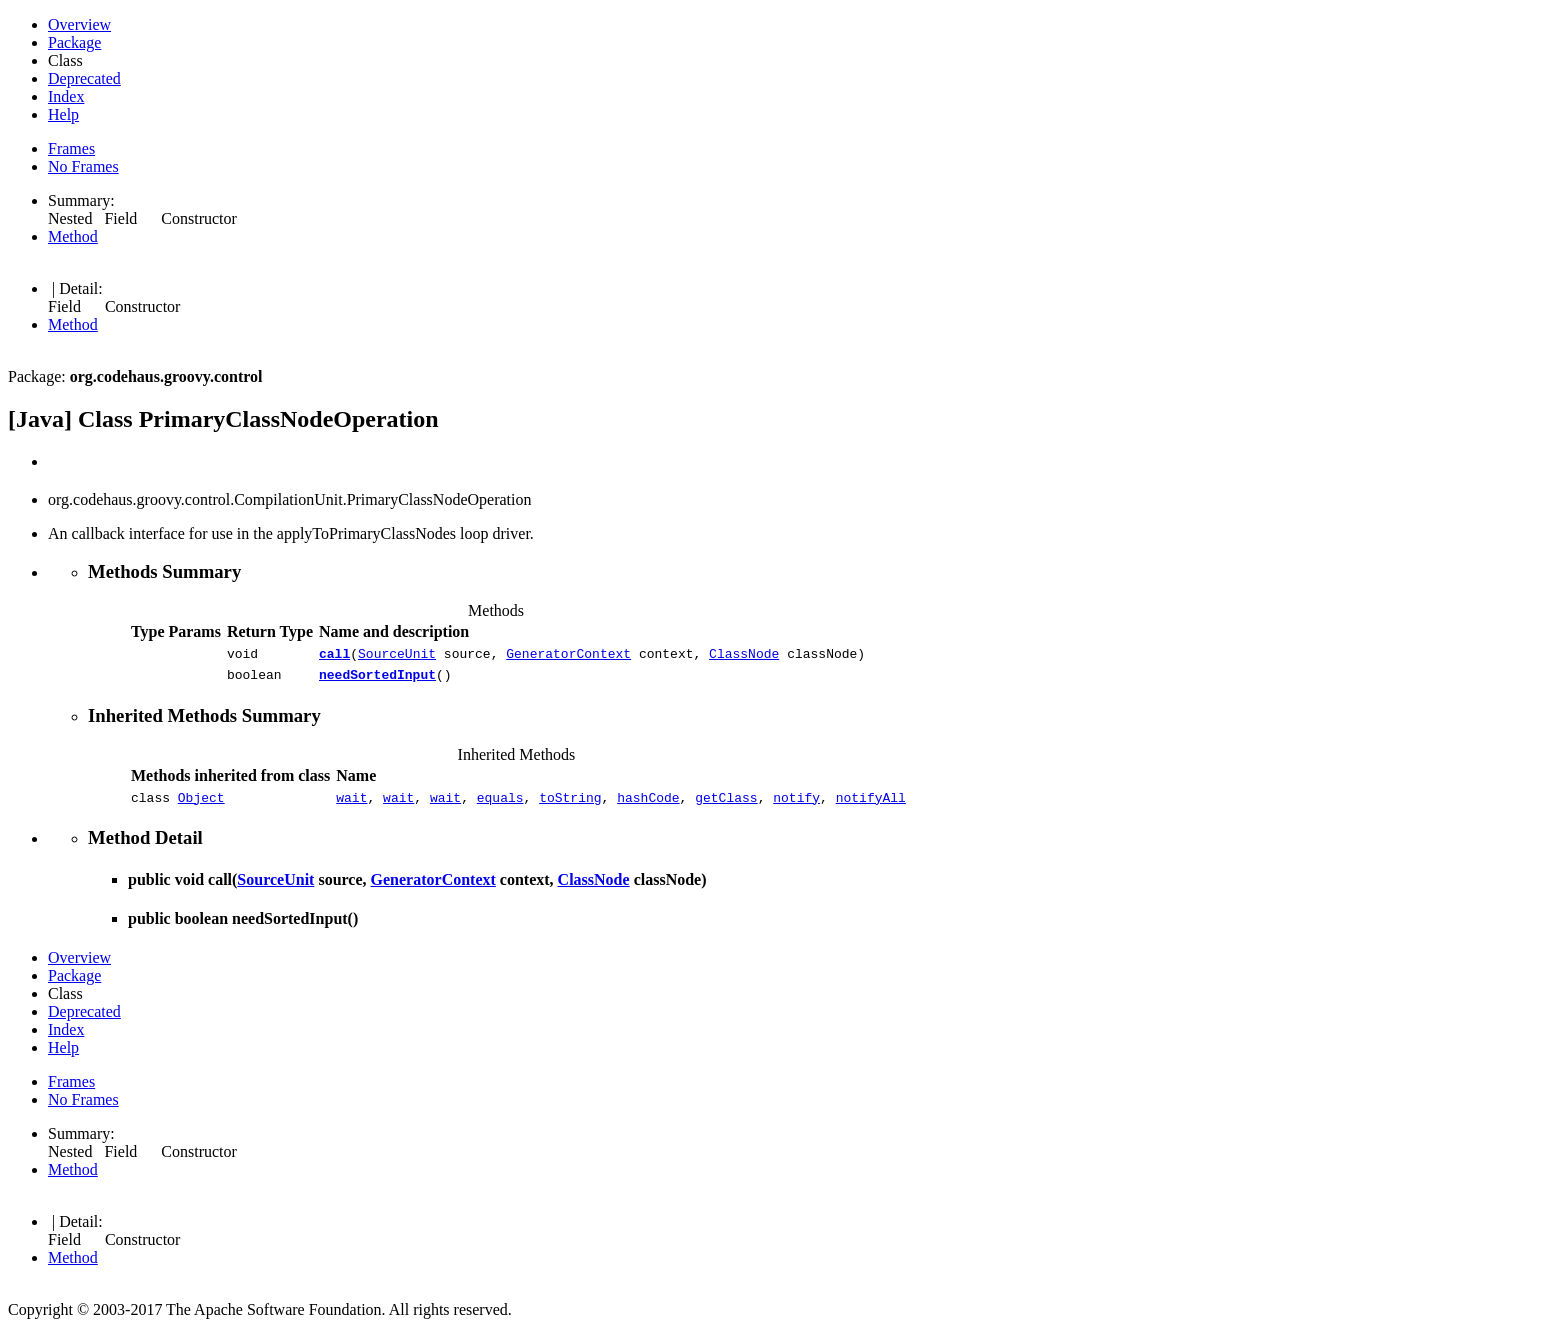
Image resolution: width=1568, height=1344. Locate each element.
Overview (79, 24)
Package (74, 42)
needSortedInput (377, 680)
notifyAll (871, 806)
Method (73, 236)
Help (63, 114)
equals (500, 806)
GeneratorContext (568, 656)
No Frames (83, 166)
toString (570, 806)
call (334, 656)
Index (66, 96)
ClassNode (744, 656)
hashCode (648, 806)
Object (201, 806)
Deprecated (84, 78)
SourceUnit (397, 656)
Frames (71, 148)
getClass (726, 806)
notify (796, 806)
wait (351, 806)
